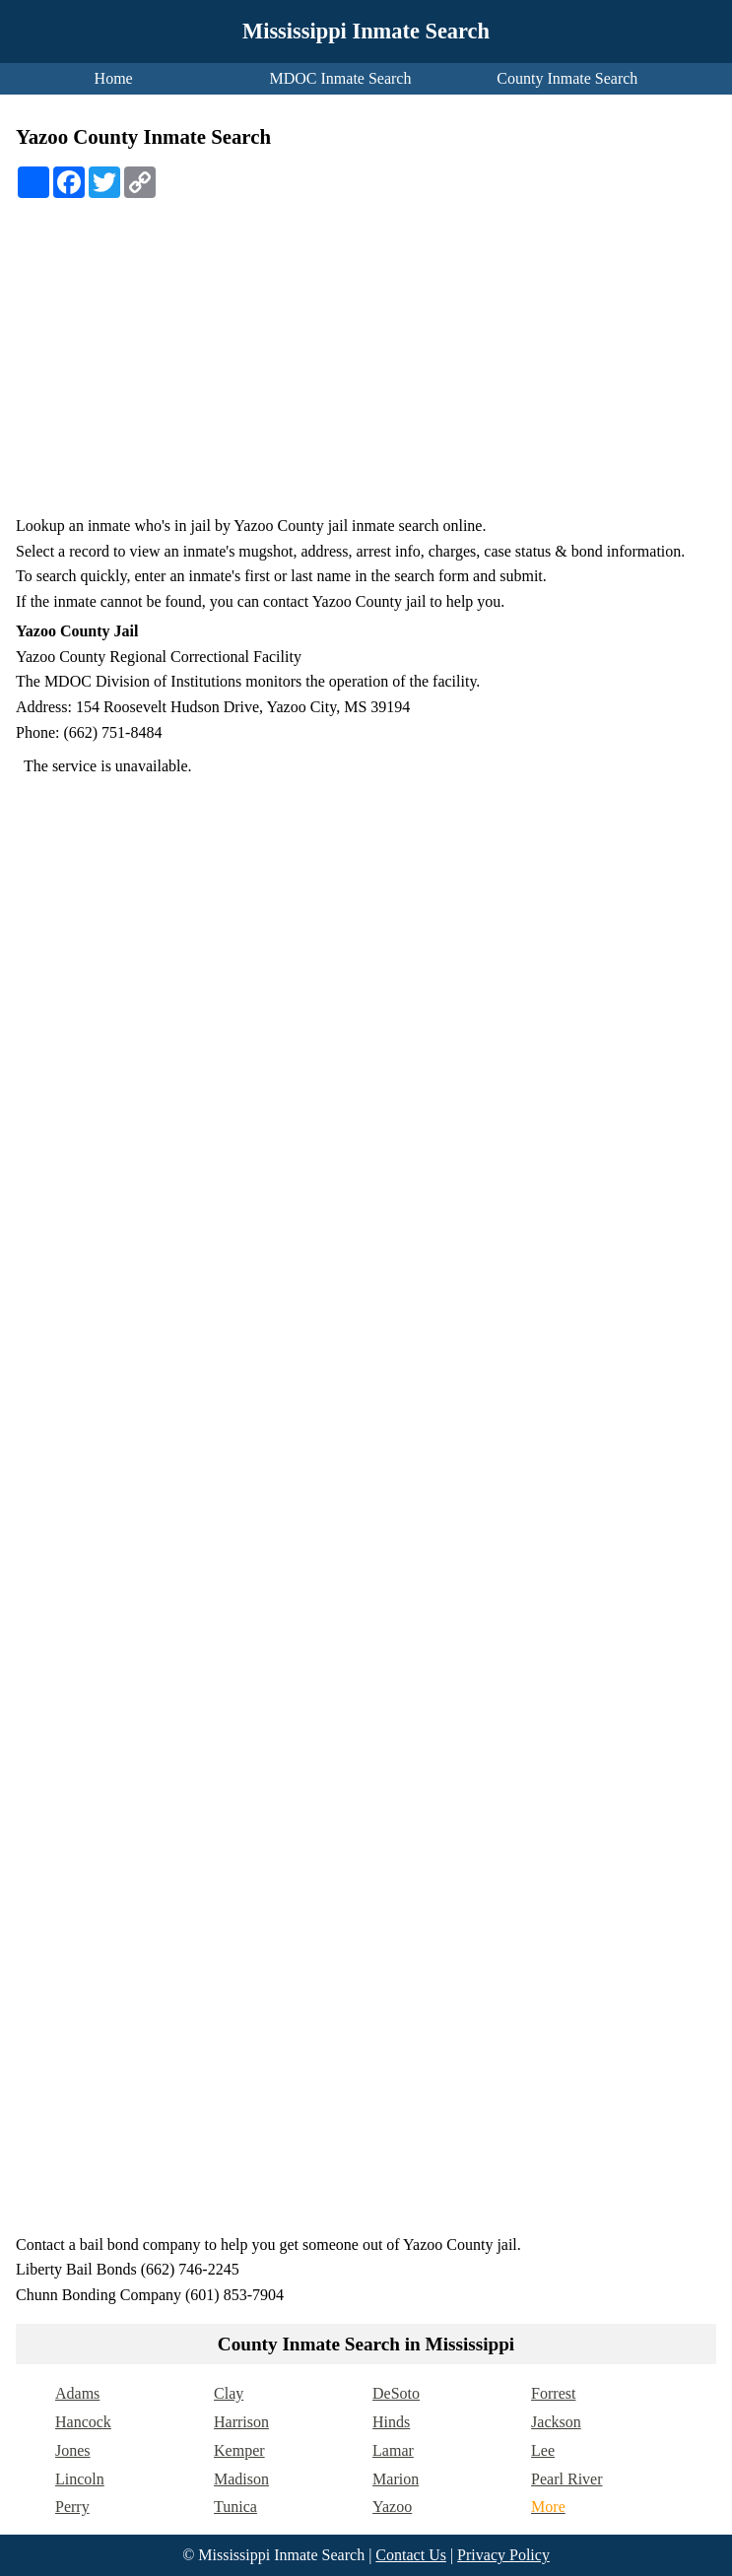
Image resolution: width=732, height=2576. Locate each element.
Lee (543, 2450)
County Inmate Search (567, 78)
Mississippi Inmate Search (366, 31)
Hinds (391, 2421)
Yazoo (392, 2506)
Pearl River (566, 2479)
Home (114, 78)
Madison (241, 2479)
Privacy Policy (503, 2554)
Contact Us (410, 2554)
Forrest (553, 2393)
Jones (73, 2450)
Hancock (83, 2421)
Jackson (556, 2421)
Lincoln (79, 2479)
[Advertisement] (366, 365)
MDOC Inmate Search (341, 78)
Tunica (235, 2506)
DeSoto (396, 2393)
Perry (72, 2506)
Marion (395, 2479)
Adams (77, 2393)
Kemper (239, 2450)
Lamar (393, 2450)
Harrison (241, 2421)
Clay (228, 2393)
